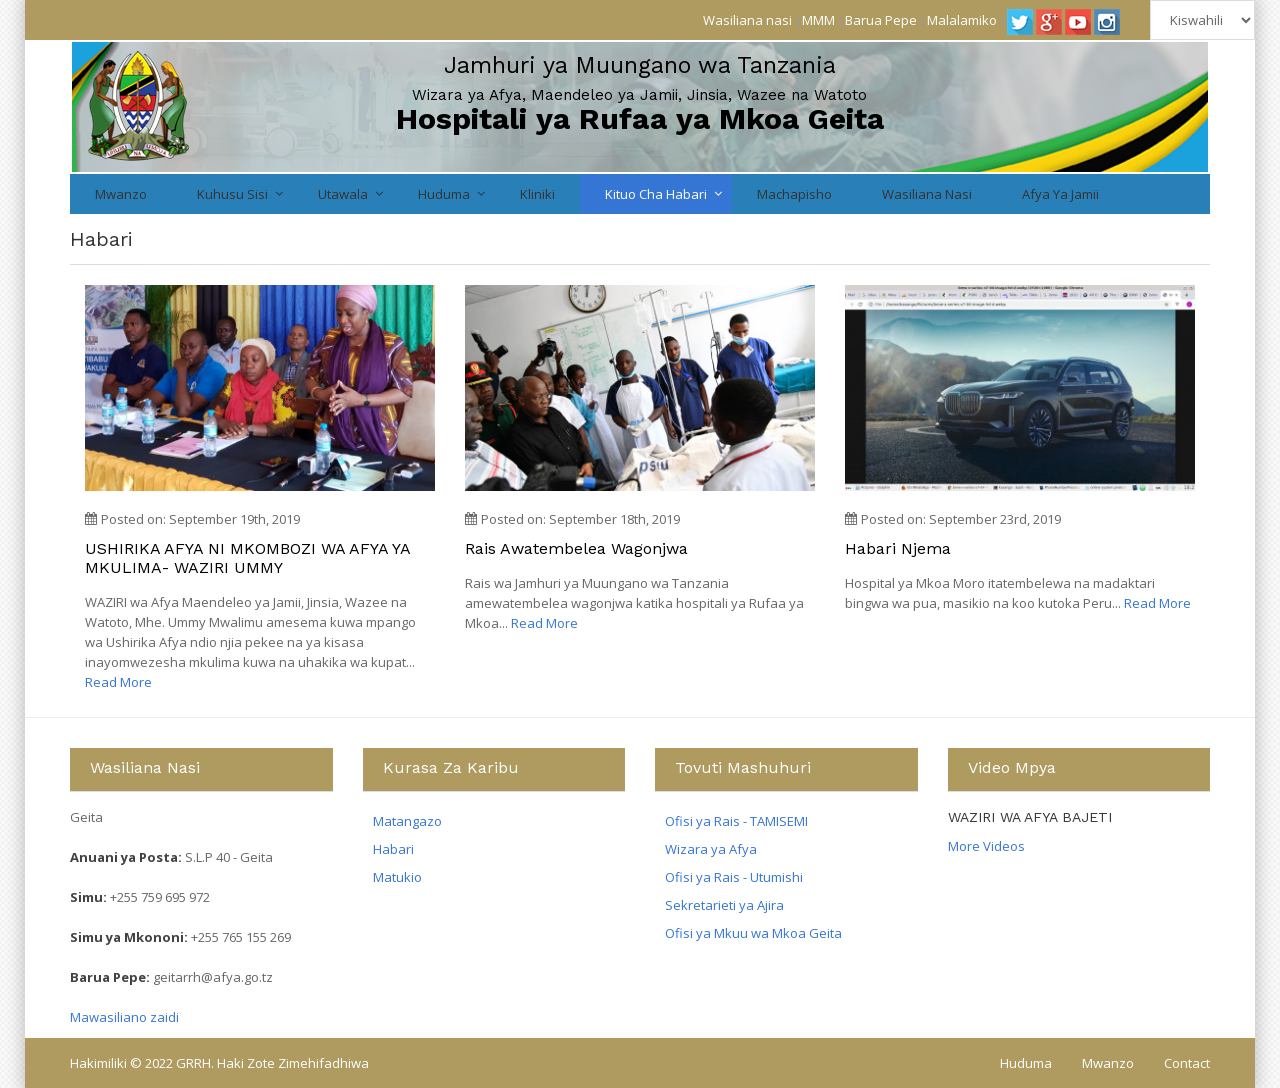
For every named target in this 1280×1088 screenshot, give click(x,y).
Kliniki (537, 194)
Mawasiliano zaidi (124, 1017)
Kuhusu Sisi (232, 194)
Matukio (397, 877)
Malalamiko (962, 20)
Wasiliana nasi (747, 20)
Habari (393, 849)
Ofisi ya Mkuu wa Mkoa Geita (753, 933)
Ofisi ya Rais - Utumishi (734, 877)
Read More (118, 682)
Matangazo (407, 821)
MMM (818, 20)
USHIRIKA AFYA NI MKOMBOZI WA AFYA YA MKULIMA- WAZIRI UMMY (247, 558)
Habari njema (898, 548)
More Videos (986, 846)
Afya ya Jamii (1060, 194)
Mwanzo (121, 194)
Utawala (343, 194)
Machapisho (794, 194)
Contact (1187, 1063)
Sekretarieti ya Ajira (724, 905)
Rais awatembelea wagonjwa (576, 548)
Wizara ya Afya (711, 849)
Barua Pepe (881, 20)
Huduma (444, 194)
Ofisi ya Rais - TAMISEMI (736, 821)
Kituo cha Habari (656, 194)
